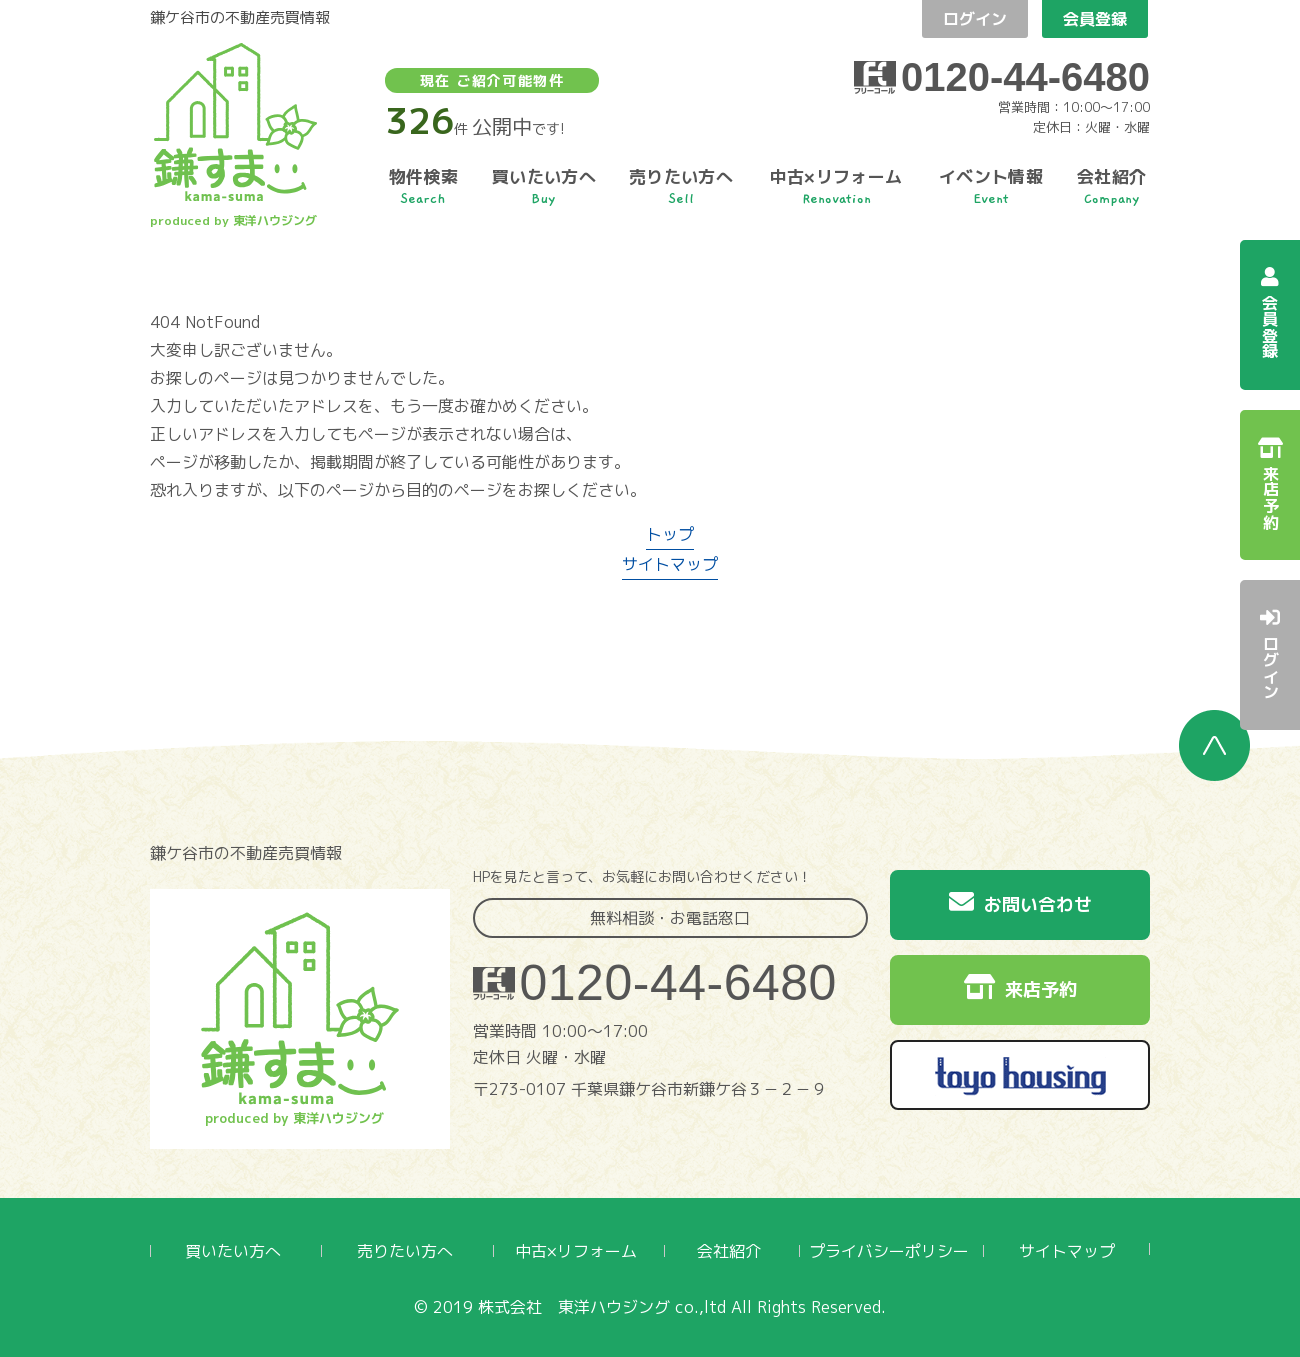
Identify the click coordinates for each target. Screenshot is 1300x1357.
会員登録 (1095, 19)
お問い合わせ (1020, 903)
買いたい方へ (233, 1251)
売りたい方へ (405, 1251)
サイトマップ (670, 564)
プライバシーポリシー (889, 1251)
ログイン (975, 19)
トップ (670, 534)
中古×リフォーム (576, 1251)
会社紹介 (729, 1251)
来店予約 (1020, 988)
